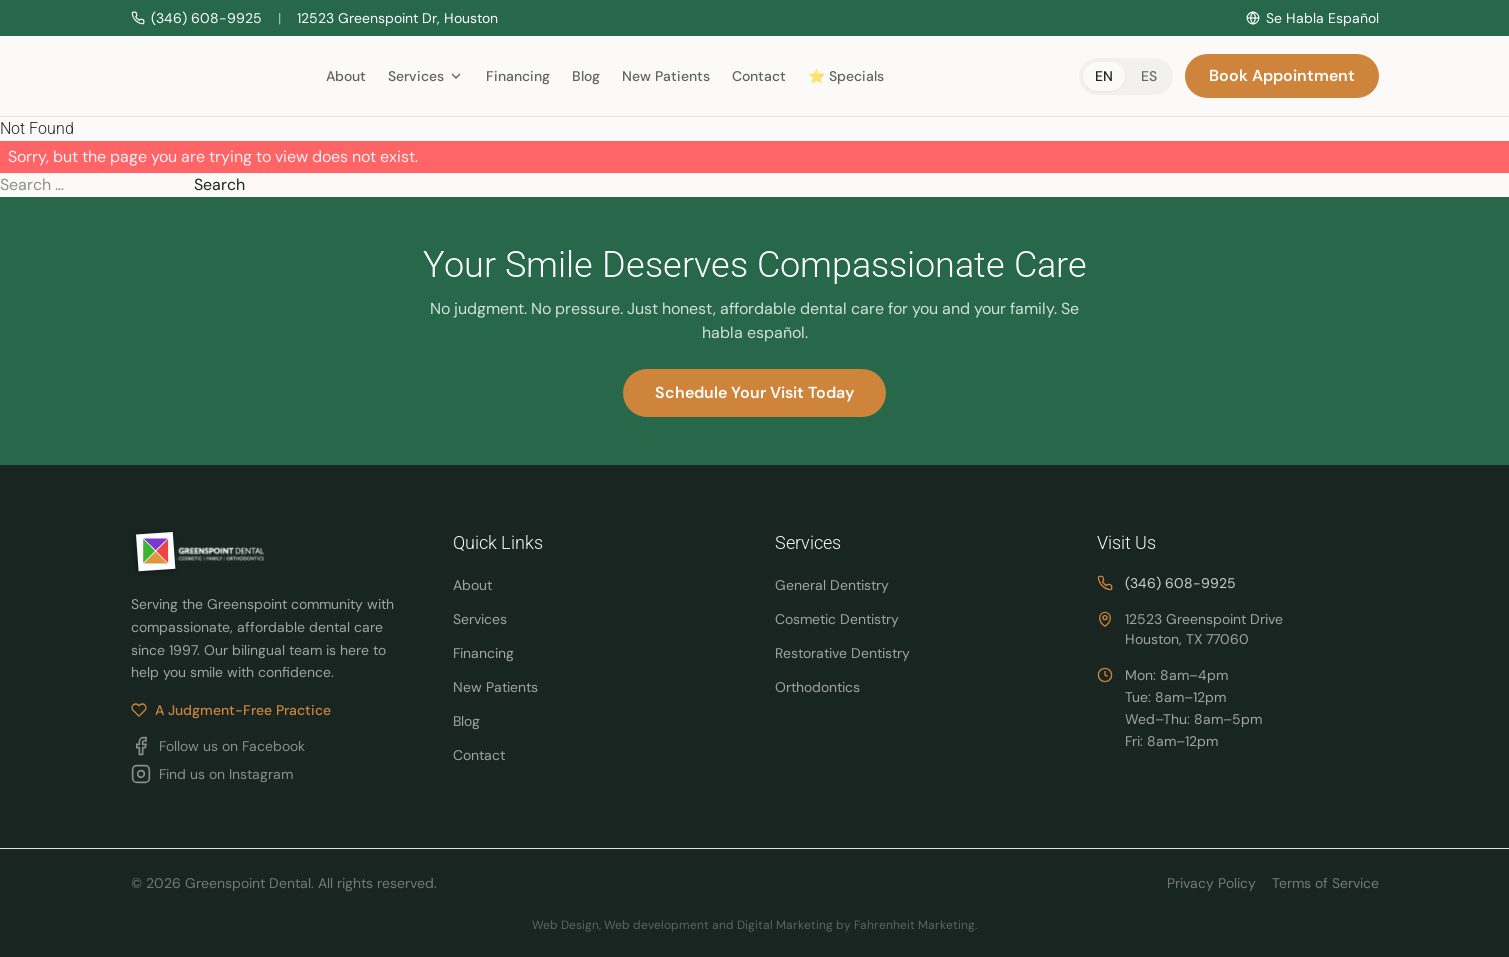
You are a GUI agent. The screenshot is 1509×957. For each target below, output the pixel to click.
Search (219, 184)
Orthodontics (817, 687)
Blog (586, 76)
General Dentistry (832, 585)
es (1149, 76)
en (1104, 76)
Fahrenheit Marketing (914, 925)
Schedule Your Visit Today (754, 392)
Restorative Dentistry (842, 653)
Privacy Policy (1211, 883)
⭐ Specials (846, 76)
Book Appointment (1282, 75)
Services (480, 619)
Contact (759, 76)
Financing (518, 76)
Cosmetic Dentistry (837, 619)
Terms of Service (1325, 883)
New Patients (666, 76)
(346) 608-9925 (1180, 583)
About (346, 76)
